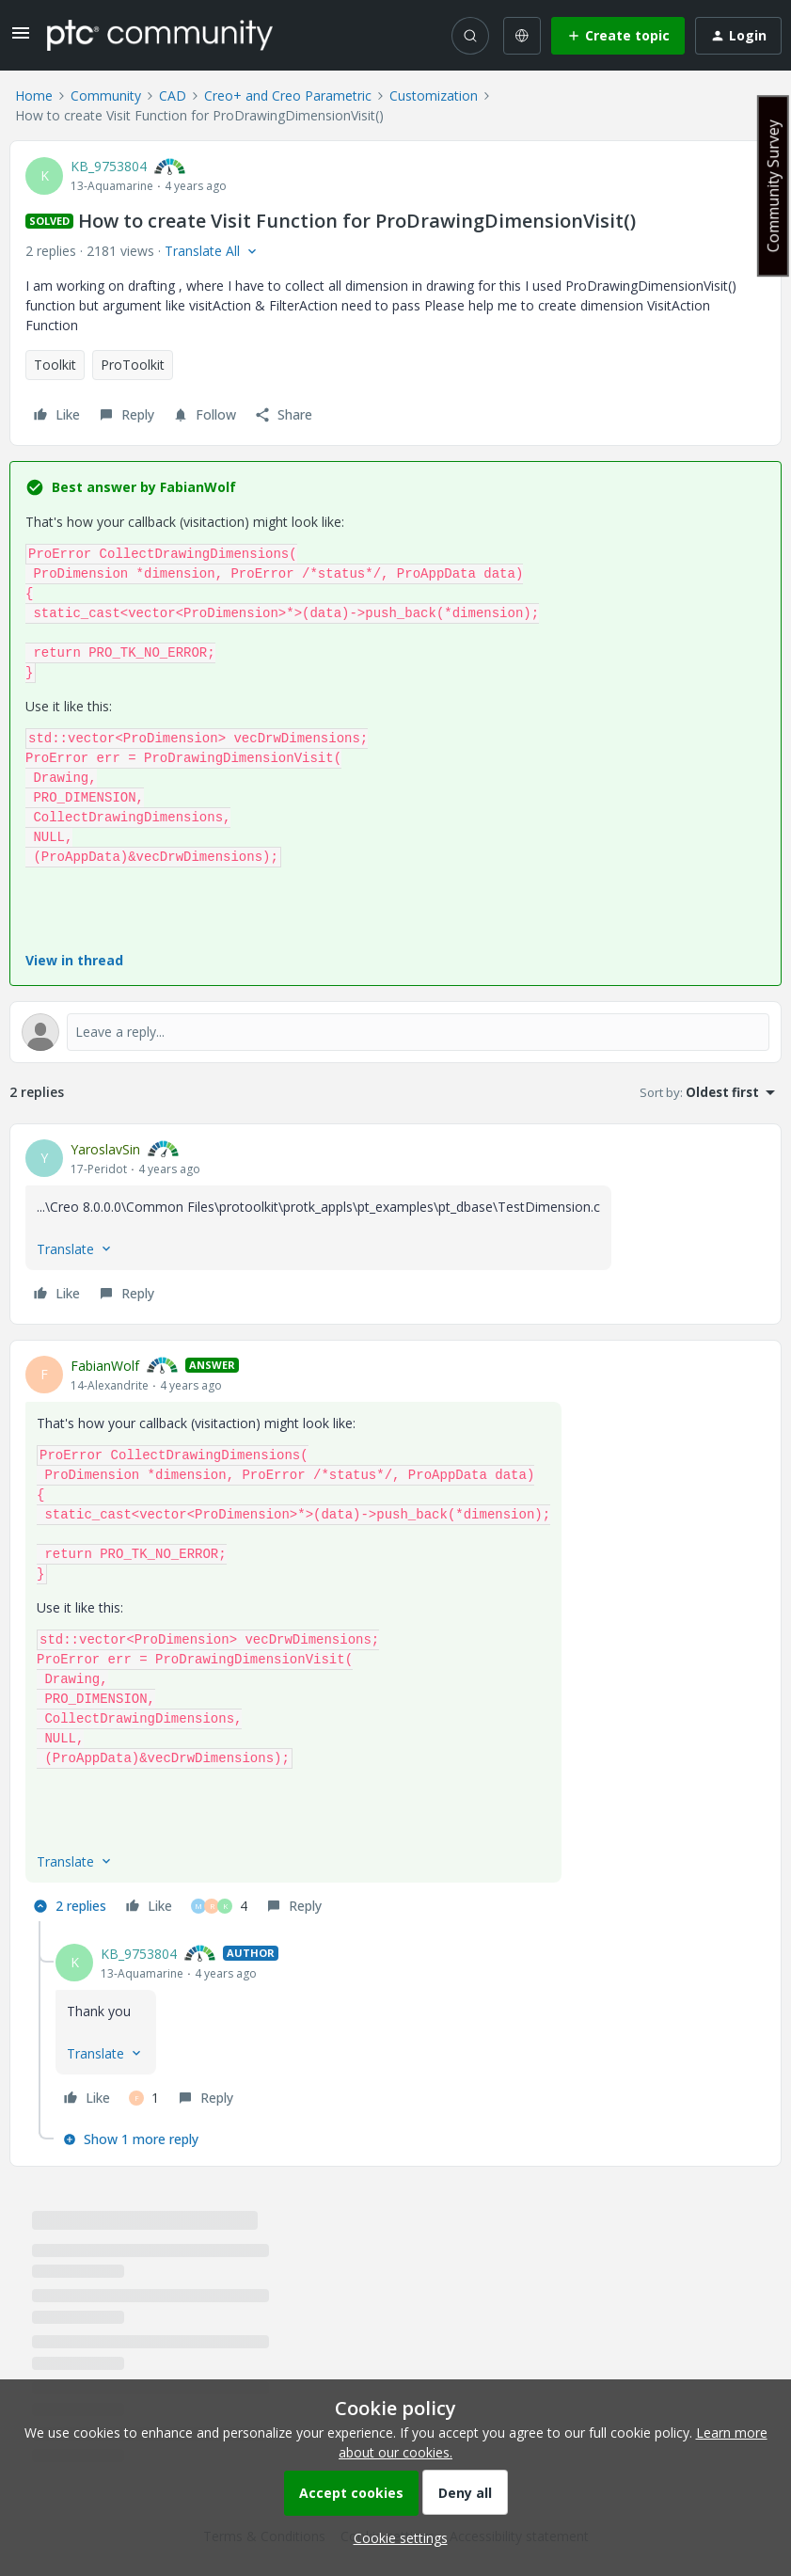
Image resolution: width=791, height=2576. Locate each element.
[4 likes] (219, 1906)
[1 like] (144, 2098)
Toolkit (55, 365)
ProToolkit (133, 365)
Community (106, 95)
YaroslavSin (105, 1149)
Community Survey (773, 185)
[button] (20, 39)
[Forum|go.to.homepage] (160, 35)
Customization (433, 95)
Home (34, 95)
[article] (395, 1224)
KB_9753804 (109, 166)
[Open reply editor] (395, 1032)
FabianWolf (105, 1366)
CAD (172, 95)
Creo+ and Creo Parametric (288, 95)
